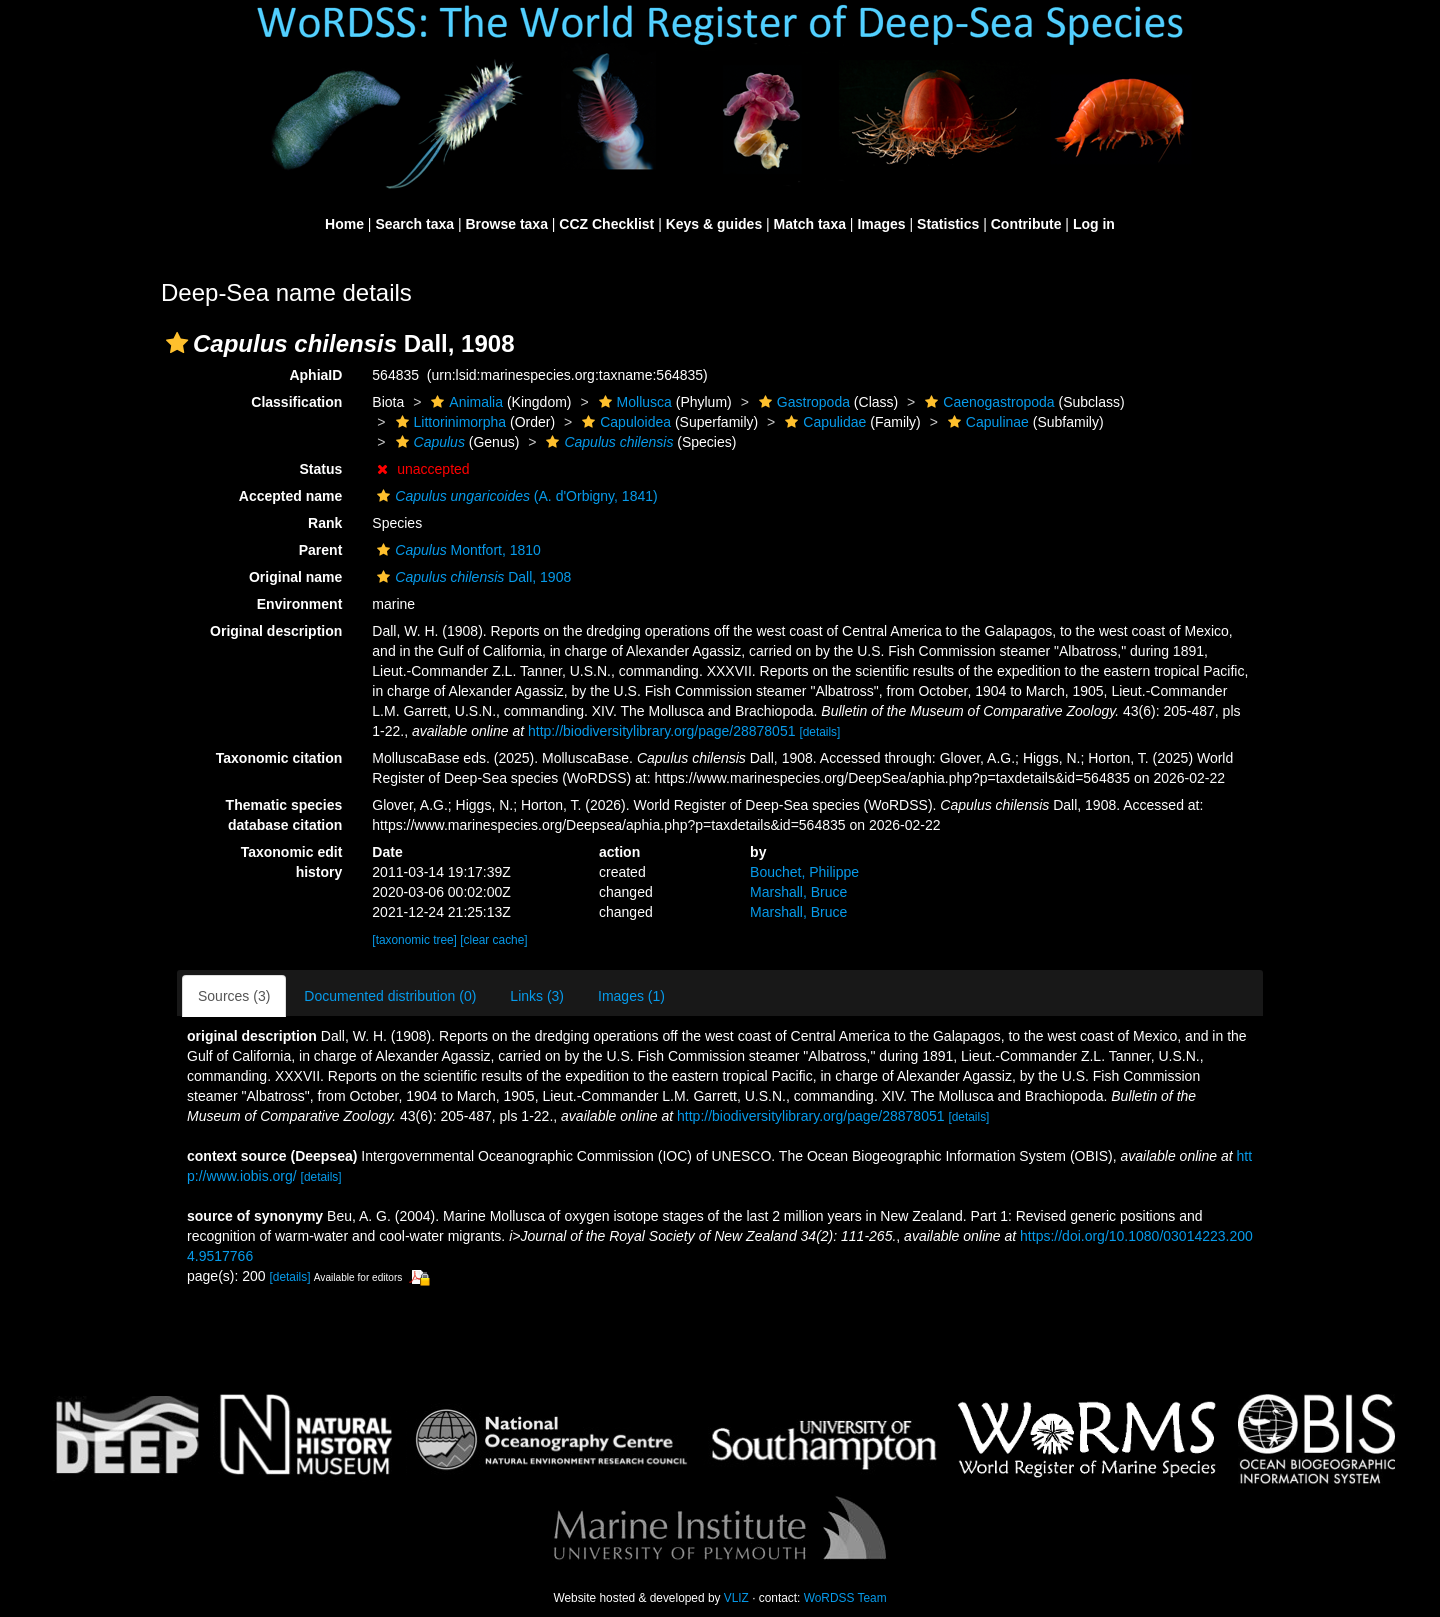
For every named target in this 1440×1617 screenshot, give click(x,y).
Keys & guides (714, 224)
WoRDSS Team (845, 1598)
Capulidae (823, 422)
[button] (177, 343)
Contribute (1026, 224)
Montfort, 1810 (456, 550)
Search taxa (414, 224)
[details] (819, 732)
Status (321, 469)
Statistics (948, 224)
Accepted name (290, 496)
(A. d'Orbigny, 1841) (514, 496)
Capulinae (986, 422)
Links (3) (537, 996)
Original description (276, 631)
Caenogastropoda (987, 402)
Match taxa (810, 224)
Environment (300, 604)
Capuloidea (624, 422)
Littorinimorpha (449, 422)
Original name (295, 577)
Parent (321, 550)
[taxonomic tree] (414, 940)
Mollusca (633, 402)
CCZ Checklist (606, 224)
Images (881, 224)
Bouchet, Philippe (804, 872)
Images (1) (631, 996)
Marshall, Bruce (798, 892)
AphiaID (315, 375)
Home (344, 224)
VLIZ (736, 1598)
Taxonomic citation (279, 758)
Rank (325, 523)
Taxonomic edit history (292, 862)
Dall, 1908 (471, 577)
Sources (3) (234, 996)
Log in (1094, 224)
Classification (296, 402)
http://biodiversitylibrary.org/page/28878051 (661, 731)
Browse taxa (506, 224)
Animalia (464, 402)
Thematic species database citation (284, 815)
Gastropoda (802, 402)
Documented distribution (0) (390, 996)
